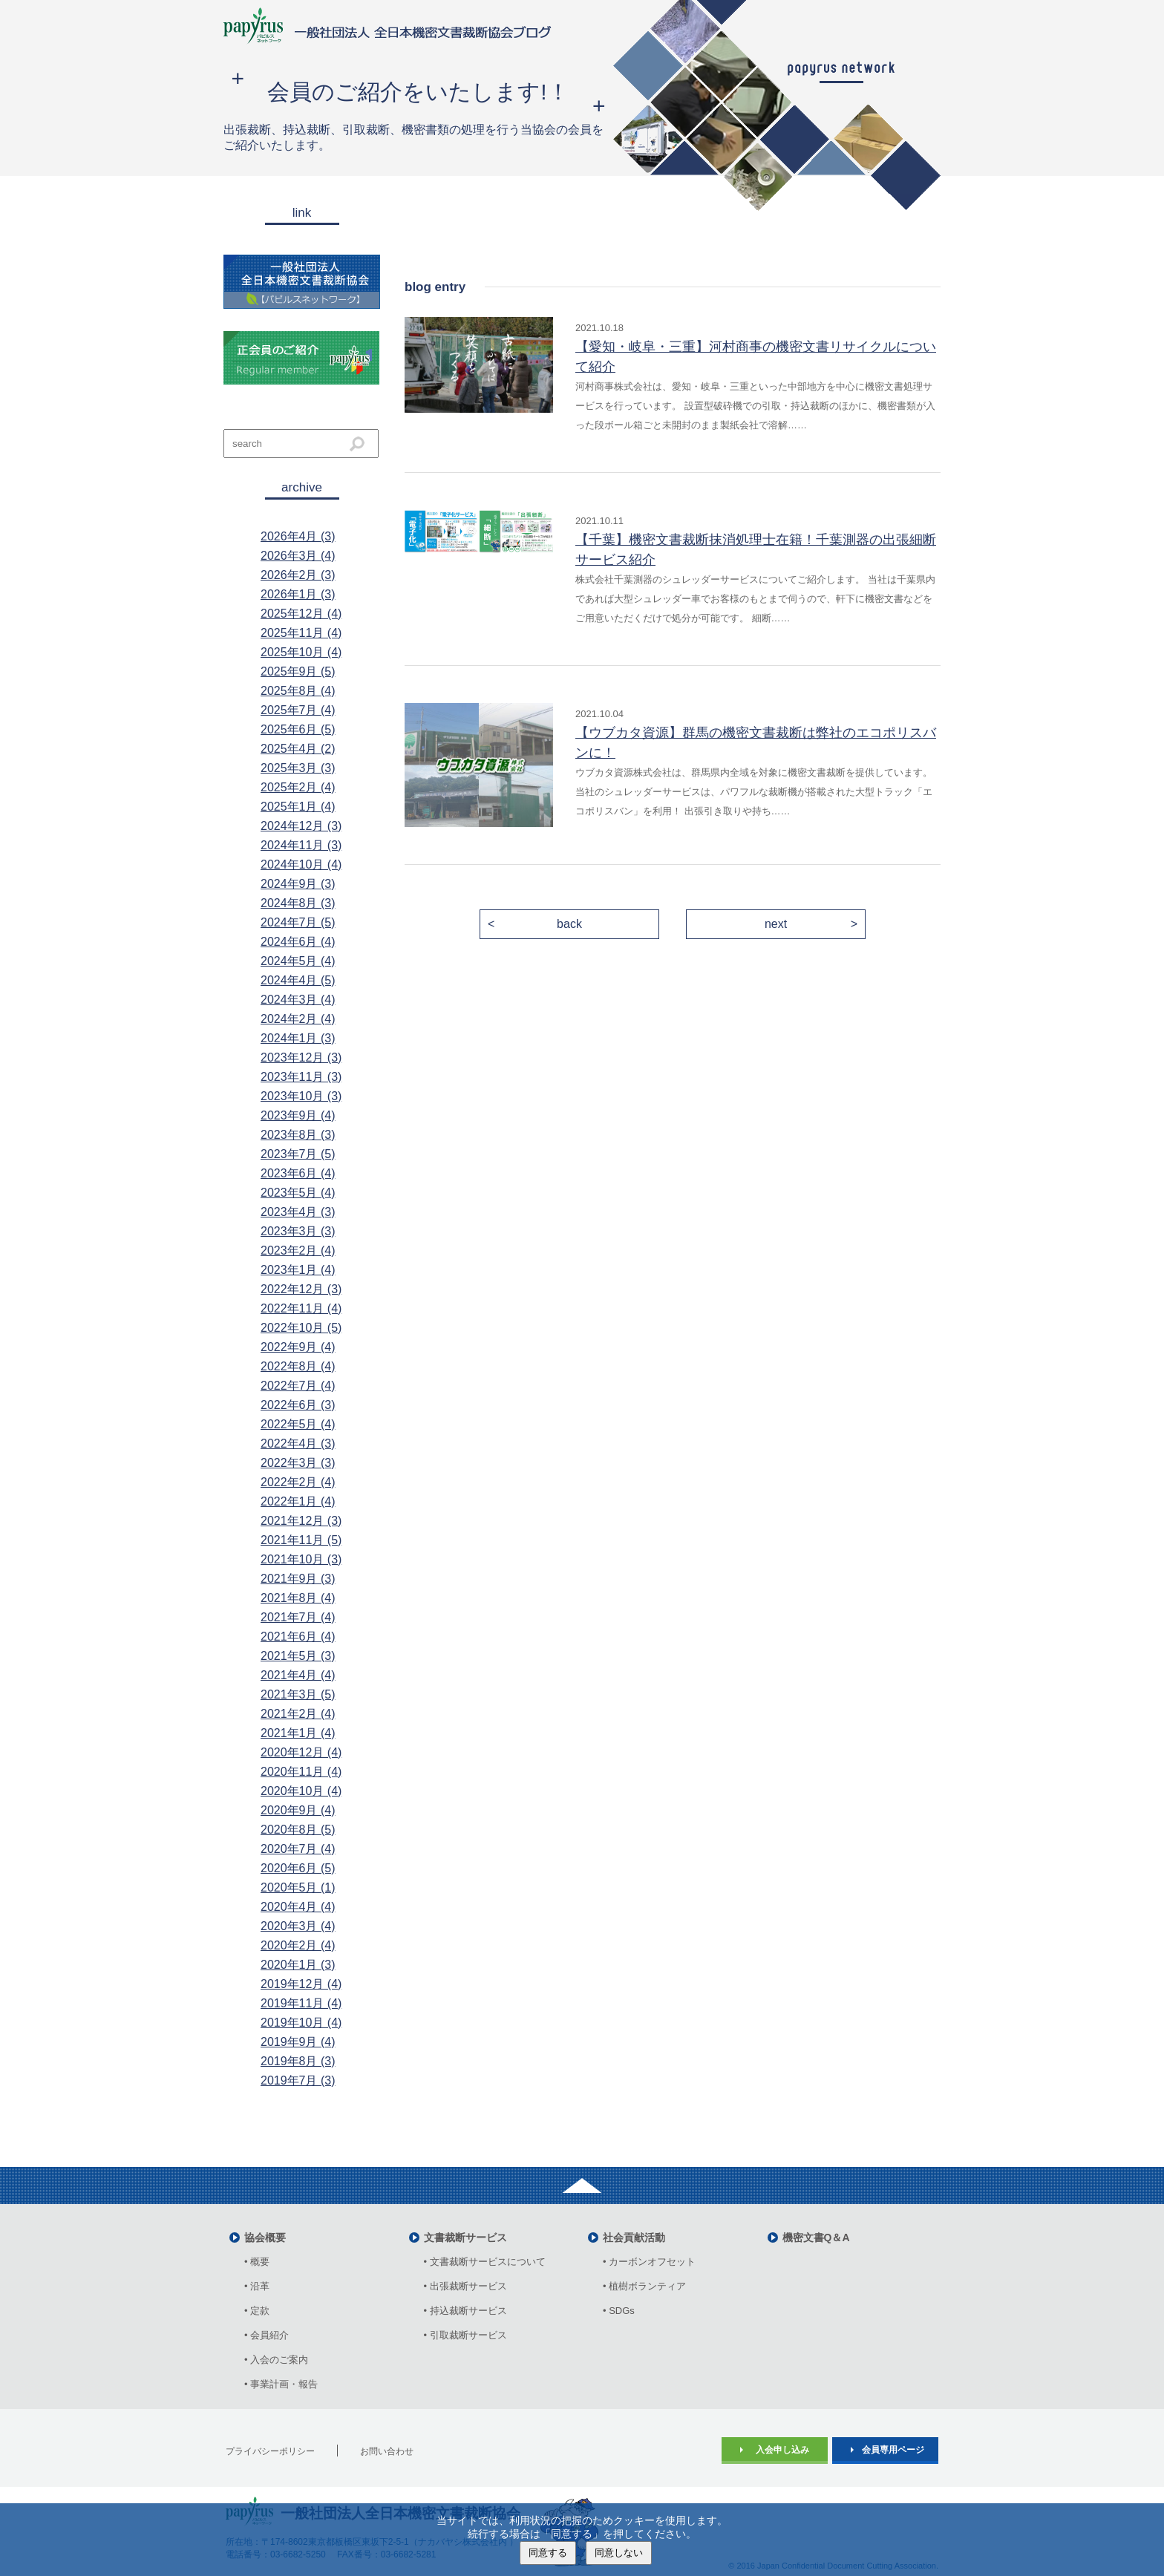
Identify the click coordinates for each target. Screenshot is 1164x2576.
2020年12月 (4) (301, 1752)
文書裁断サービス (465, 2237)
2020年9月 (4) (298, 1810)
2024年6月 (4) (298, 941)
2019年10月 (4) (301, 2022)
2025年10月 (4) (301, 652)
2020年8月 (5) (298, 1829)
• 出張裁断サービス (465, 2286)
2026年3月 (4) (298, 555)
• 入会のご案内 (276, 2359)
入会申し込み (782, 2450)
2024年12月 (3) (301, 826)
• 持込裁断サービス (465, 2310)
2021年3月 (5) (298, 1694)
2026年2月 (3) (298, 575)
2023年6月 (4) (298, 1173)
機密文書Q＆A (816, 2237)
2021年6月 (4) (298, 1636)
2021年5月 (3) (298, 1656)
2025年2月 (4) (298, 787)
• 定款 (256, 2310)
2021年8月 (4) (298, 1598)
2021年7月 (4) (298, 1617)
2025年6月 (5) (298, 729)
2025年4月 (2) (298, 748)
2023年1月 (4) (298, 1270)
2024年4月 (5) (298, 980)
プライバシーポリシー (270, 2451)
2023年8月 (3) (298, 1134)
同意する (548, 2552)
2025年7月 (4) (298, 710)
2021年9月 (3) (298, 1578)
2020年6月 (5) (298, 1868)
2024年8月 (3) (298, 903)
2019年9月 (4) (298, 2042)
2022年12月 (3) (301, 1289)
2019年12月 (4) (301, 1984)
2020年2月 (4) (298, 1945)
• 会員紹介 (266, 2335)
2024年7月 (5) (298, 922)
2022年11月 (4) (301, 1308)
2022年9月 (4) (298, 1347)
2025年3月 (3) (298, 768)
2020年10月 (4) (301, 1791)
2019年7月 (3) (298, 2080)
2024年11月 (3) (301, 845)
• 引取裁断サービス (465, 2335)
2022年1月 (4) (298, 1501)
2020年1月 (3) (298, 1964)
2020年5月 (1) (298, 1887)
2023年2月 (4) (298, 1250)
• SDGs (619, 2310)
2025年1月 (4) (298, 806)
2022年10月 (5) (301, 1327)
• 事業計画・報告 (281, 2384)
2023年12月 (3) (301, 1057)
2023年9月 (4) (298, 1115)
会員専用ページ (893, 2450)
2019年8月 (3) (298, 2061)
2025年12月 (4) (301, 613)
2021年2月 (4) (298, 1713)
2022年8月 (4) (298, 1366)
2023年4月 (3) (298, 1212)
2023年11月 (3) (301, 1076)
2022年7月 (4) (298, 1385)
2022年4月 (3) (298, 1443)
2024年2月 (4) (298, 1019)
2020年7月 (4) (298, 1849)
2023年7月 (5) (298, 1154)
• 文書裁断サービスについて (485, 2261)
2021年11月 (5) (301, 1540)
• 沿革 (261, 2286)
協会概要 (265, 2237)
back (569, 924)
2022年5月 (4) (298, 1424)
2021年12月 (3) (301, 1520)
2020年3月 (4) (298, 1926)
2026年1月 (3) (298, 594)
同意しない (619, 2552)
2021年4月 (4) (298, 1675)
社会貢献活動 (634, 2237)
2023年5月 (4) (298, 1192)
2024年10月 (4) (301, 864)
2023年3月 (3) (298, 1231)
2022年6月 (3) (298, 1405)
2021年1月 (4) (298, 1733)
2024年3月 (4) (298, 999)
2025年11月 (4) (301, 633)
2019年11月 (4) (301, 2003)
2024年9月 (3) (298, 883)
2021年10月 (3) (301, 1559)
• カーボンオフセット (649, 2261)
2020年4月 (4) (298, 1906)
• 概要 (256, 2261)
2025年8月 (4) (298, 690)
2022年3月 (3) (298, 1463)
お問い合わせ (386, 2451)
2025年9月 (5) (298, 671)
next (776, 924)
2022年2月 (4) (298, 1482)
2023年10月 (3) (301, 1096)
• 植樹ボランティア (644, 2286)
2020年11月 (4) (301, 1771)
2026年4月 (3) (298, 536)
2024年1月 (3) (298, 1038)
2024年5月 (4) (298, 961)
